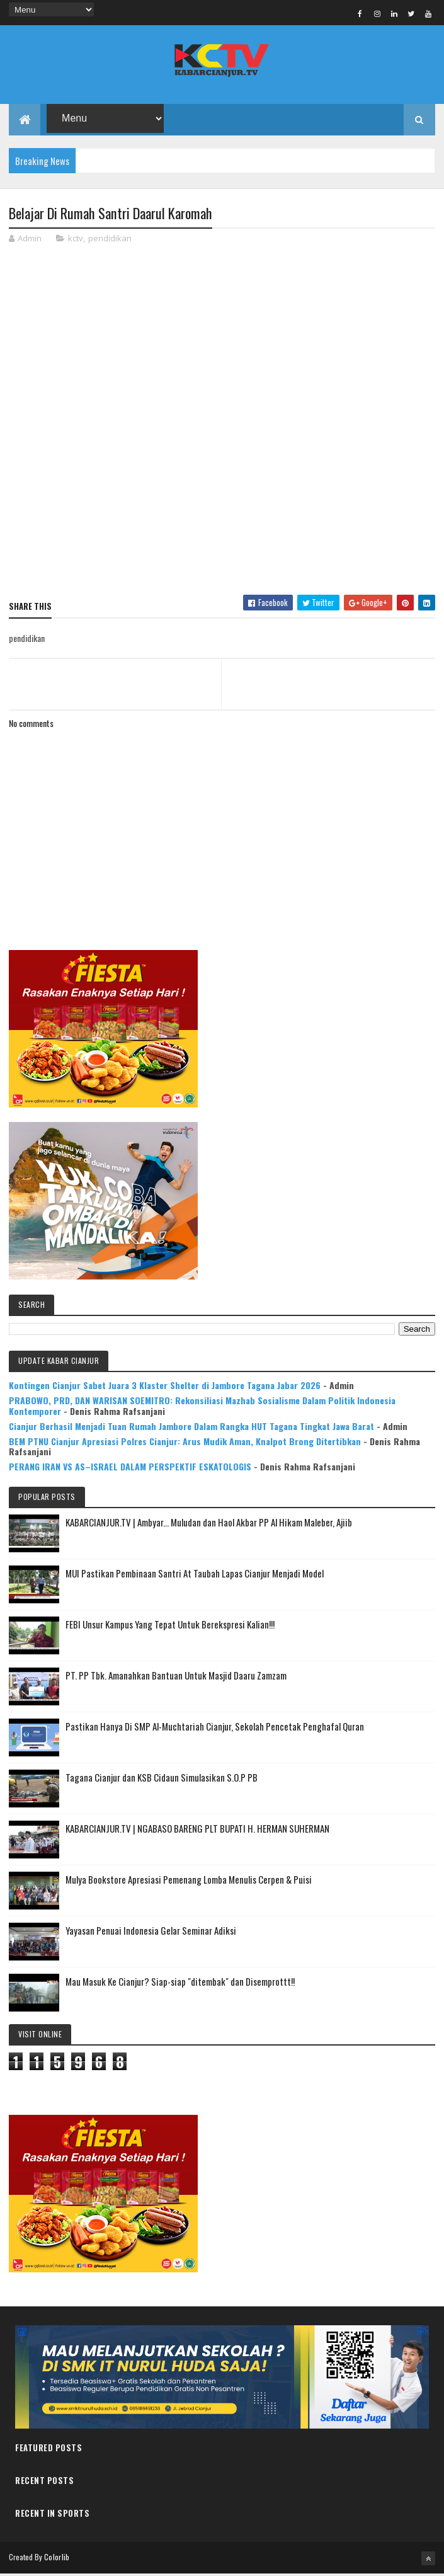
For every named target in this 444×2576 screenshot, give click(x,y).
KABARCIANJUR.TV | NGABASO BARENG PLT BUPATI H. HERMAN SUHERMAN (197, 1830)
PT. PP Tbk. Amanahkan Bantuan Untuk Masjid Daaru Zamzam (176, 1677)
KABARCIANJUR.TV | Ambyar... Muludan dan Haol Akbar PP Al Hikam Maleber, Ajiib (208, 1524)
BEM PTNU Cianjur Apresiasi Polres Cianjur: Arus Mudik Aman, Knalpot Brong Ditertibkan (185, 1442)
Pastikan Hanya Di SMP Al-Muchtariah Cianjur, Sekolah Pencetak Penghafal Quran (214, 1728)
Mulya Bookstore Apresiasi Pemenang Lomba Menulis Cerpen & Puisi (188, 1881)
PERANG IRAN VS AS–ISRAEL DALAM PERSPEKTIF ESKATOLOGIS (130, 1468)
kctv (75, 240)
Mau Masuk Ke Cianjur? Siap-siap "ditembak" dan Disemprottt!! (180, 1983)
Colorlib (56, 2558)
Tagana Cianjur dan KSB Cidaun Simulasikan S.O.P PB (161, 1779)
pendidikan (110, 240)
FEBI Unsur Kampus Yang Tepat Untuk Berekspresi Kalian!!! (170, 1626)
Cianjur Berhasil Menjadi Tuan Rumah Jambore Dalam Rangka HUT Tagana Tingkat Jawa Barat (191, 1427)
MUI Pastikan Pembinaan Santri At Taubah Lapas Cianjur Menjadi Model (194, 1575)
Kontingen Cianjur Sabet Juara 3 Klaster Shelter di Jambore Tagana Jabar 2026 (165, 1387)
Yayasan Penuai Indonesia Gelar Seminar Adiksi (150, 1932)
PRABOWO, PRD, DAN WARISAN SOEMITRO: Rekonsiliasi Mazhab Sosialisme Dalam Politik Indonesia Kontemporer (202, 1407)
